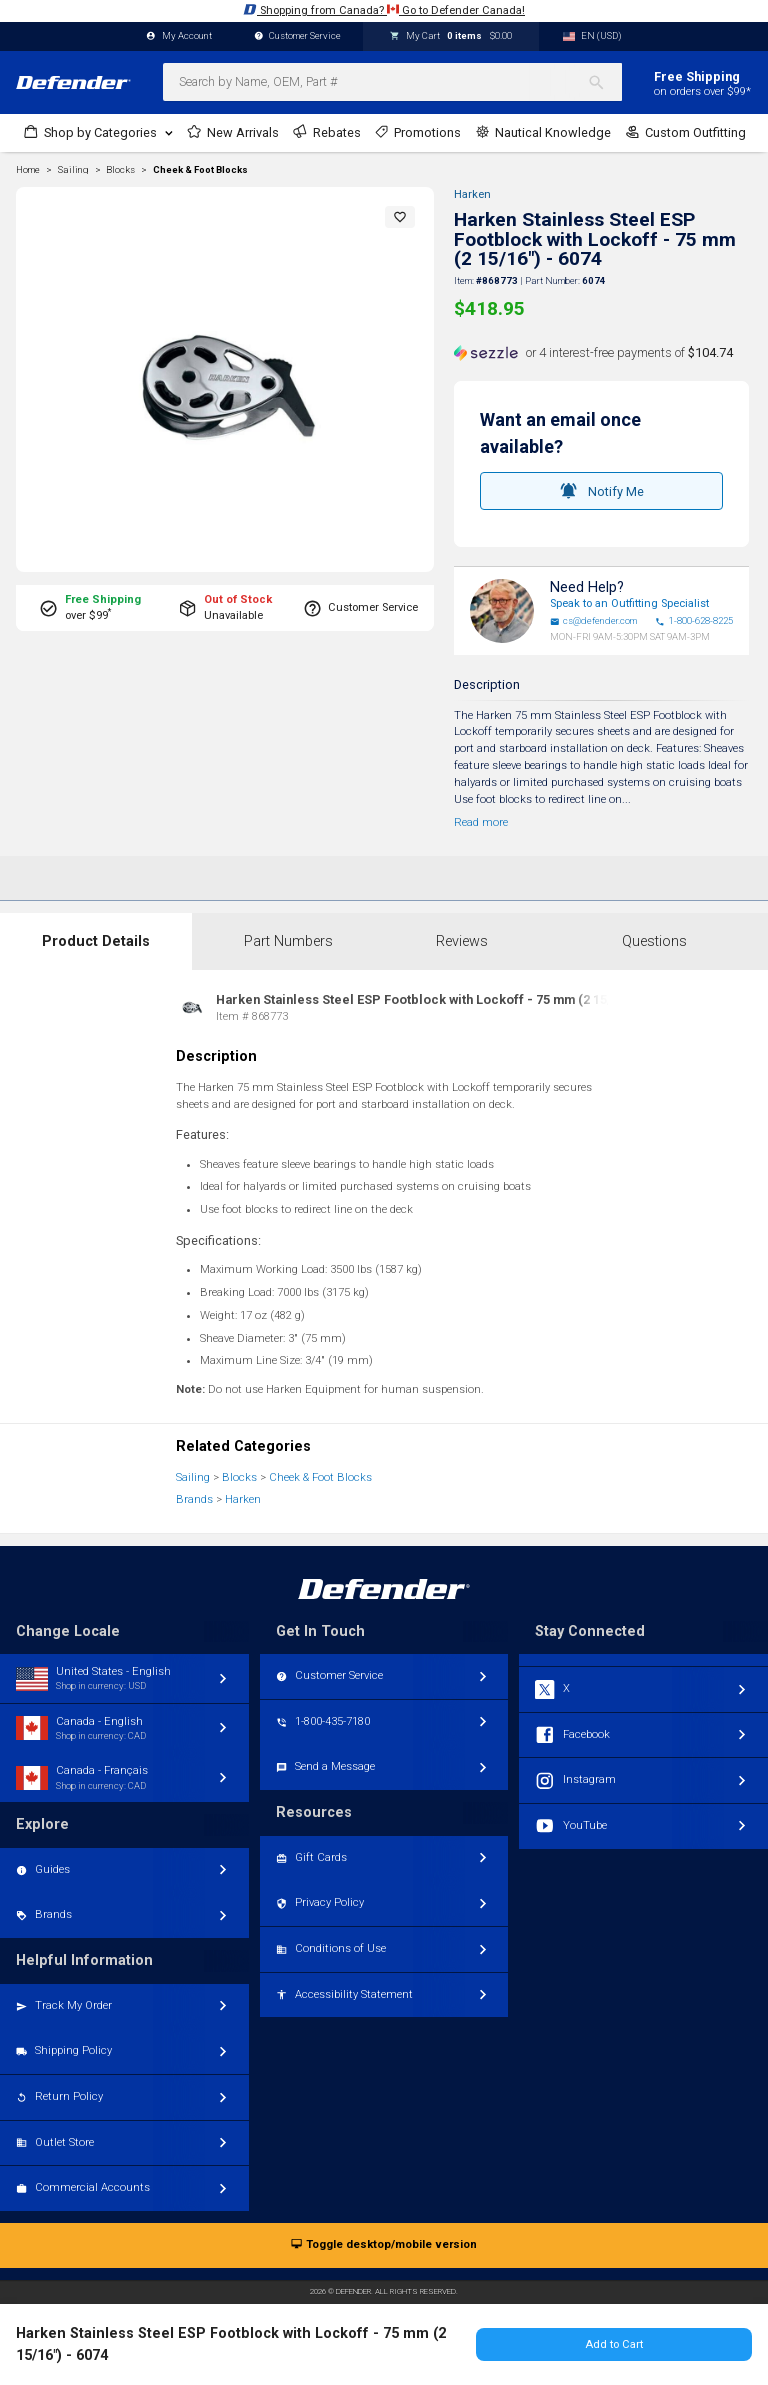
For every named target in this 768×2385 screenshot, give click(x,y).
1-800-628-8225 (694, 621)
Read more (481, 822)
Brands (194, 1499)
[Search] (604, 82)
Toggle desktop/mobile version (383, 2245)
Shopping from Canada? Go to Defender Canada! (384, 9)
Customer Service (298, 36)
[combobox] (392, 82)
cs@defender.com (594, 621)
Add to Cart (614, 2344)
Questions (654, 941)
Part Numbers (288, 941)
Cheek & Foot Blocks (200, 170)
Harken (472, 194)
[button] (400, 217)
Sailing (193, 1477)
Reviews (462, 941)
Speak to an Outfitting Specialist (629, 603)
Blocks (239, 1477)
